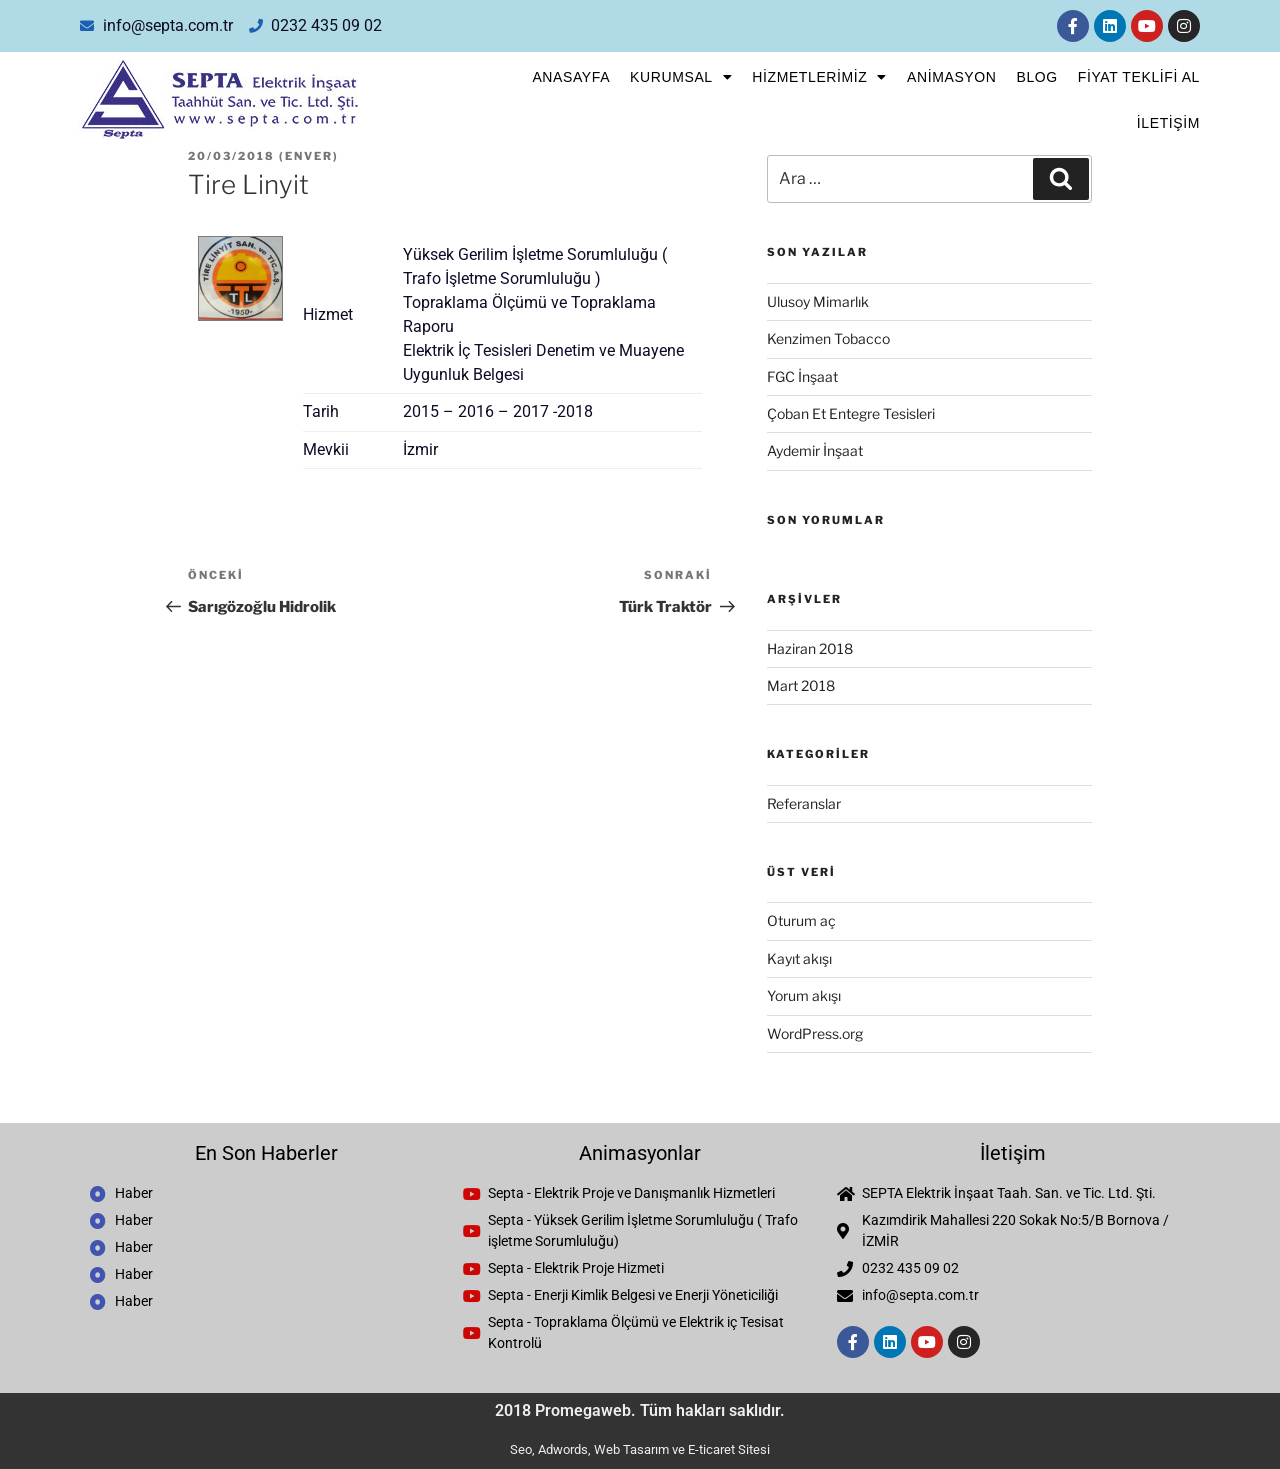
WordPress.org (815, 1033)
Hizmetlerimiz (819, 77)
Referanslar (804, 803)
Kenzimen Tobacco (828, 338)
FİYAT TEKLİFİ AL (1139, 77)
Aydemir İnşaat (815, 450)
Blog (1036, 77)
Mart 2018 (801, 685)
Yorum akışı (804, 995)
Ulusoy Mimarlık (818, 301)
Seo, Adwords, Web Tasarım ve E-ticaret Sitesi (640, 1449)
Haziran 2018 (810, 648)
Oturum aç (801, 920)
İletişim (1168, 123)
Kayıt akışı (799, 958)
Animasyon (951, 77)
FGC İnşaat (802, 376)
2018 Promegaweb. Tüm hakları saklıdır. (640, 1410)
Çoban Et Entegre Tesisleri (851, 413)
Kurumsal (681, 77)
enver (309, 156)
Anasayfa (571, 77)
